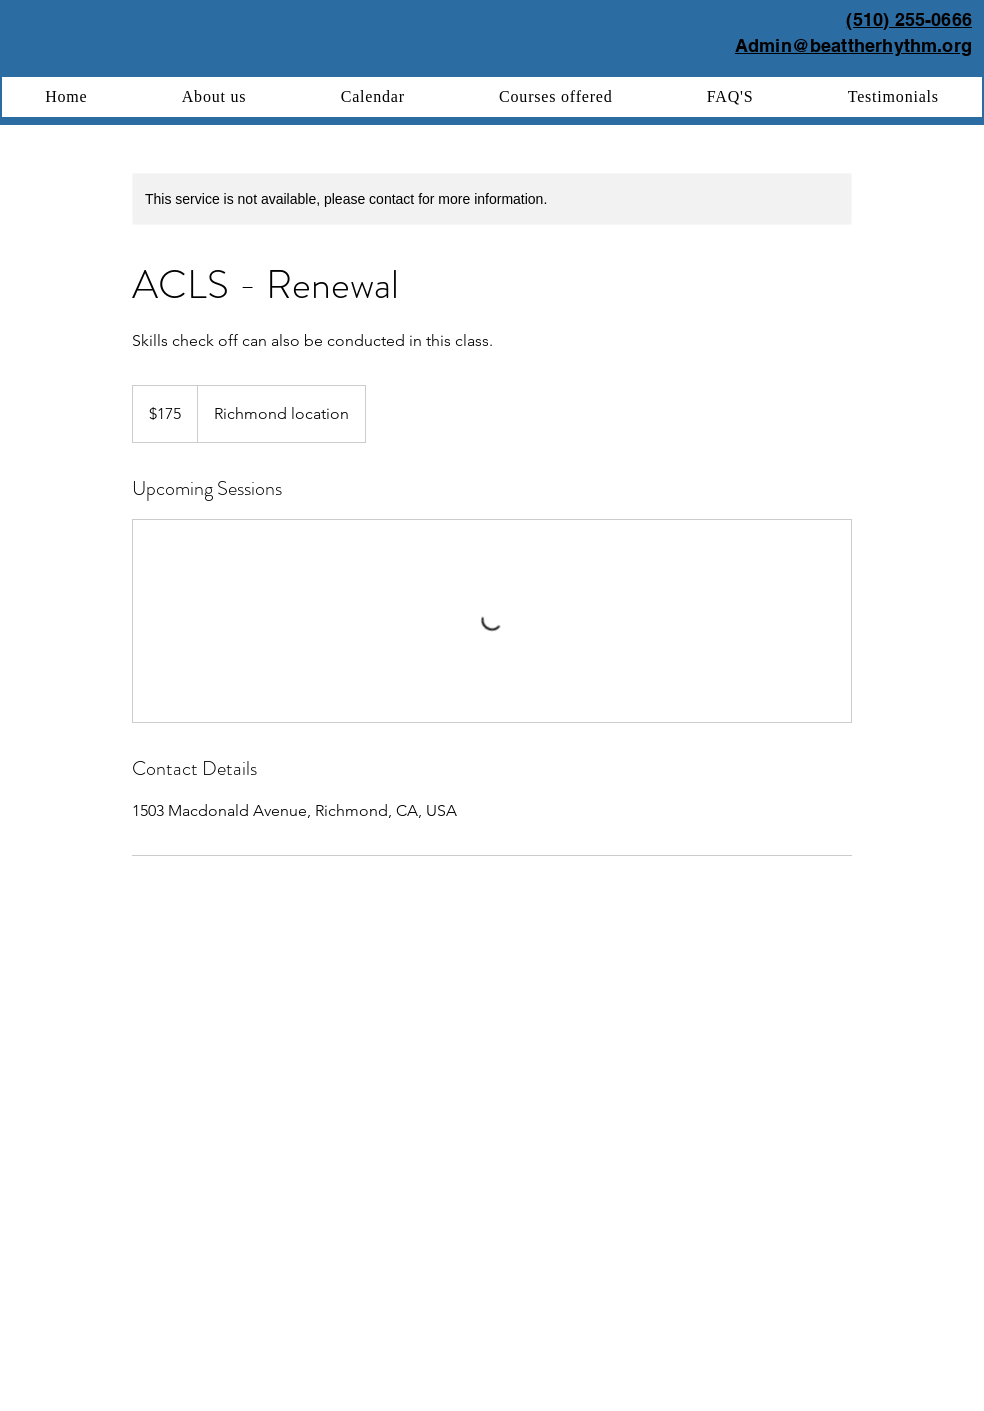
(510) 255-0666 (909, 19)
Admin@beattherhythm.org (853, 45)
